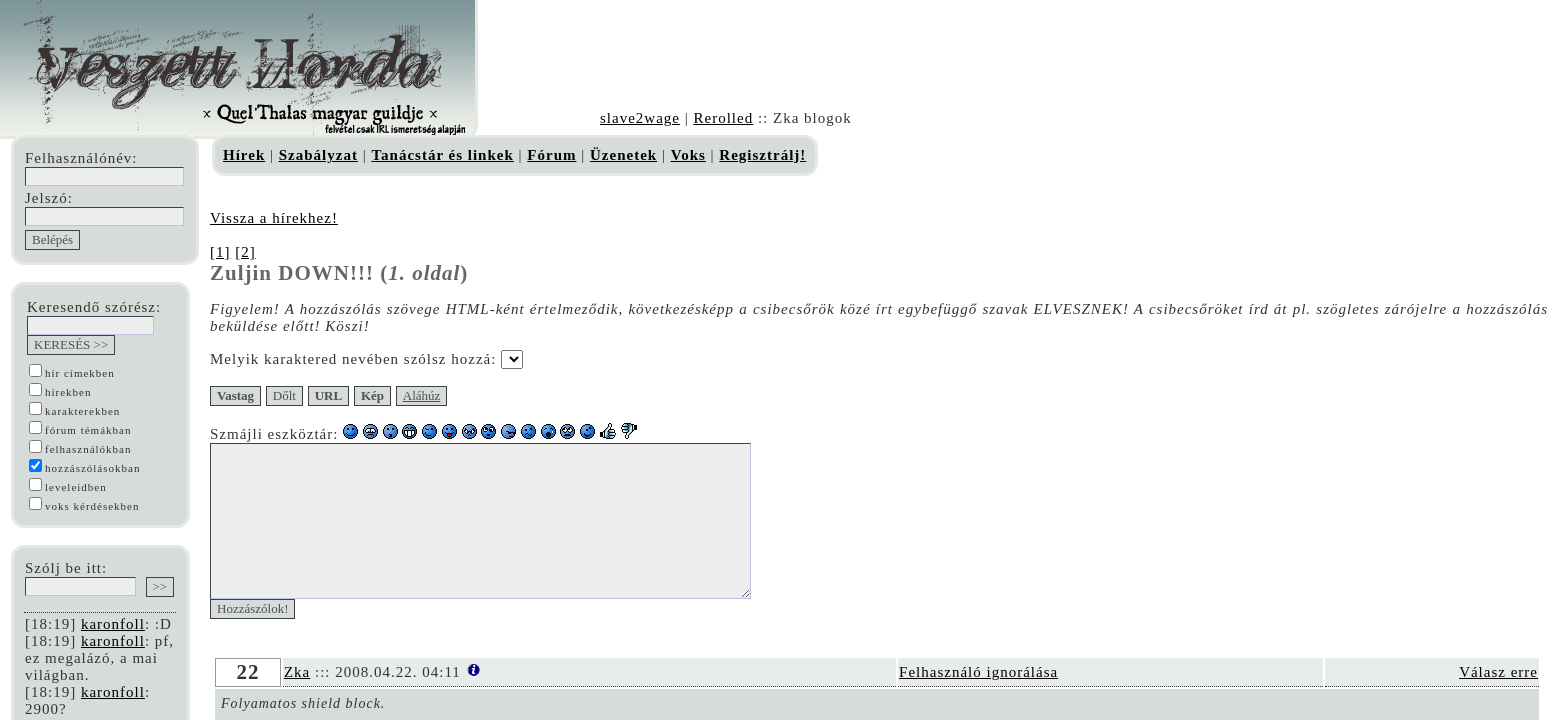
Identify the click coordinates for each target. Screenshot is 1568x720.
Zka (297, 702)
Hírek (244, 155)
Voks (688, 155)
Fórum (551, 155)
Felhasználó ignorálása (978, 702)
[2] (245, 252)
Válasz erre (1498, 702)
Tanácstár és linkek (442, 155)
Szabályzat (318, 155)
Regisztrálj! (762, 155)
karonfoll (113, 624)
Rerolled (723, 118)
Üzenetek (623, 155)
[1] (220, 252)
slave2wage (640, 118)
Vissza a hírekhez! (274, 218)
